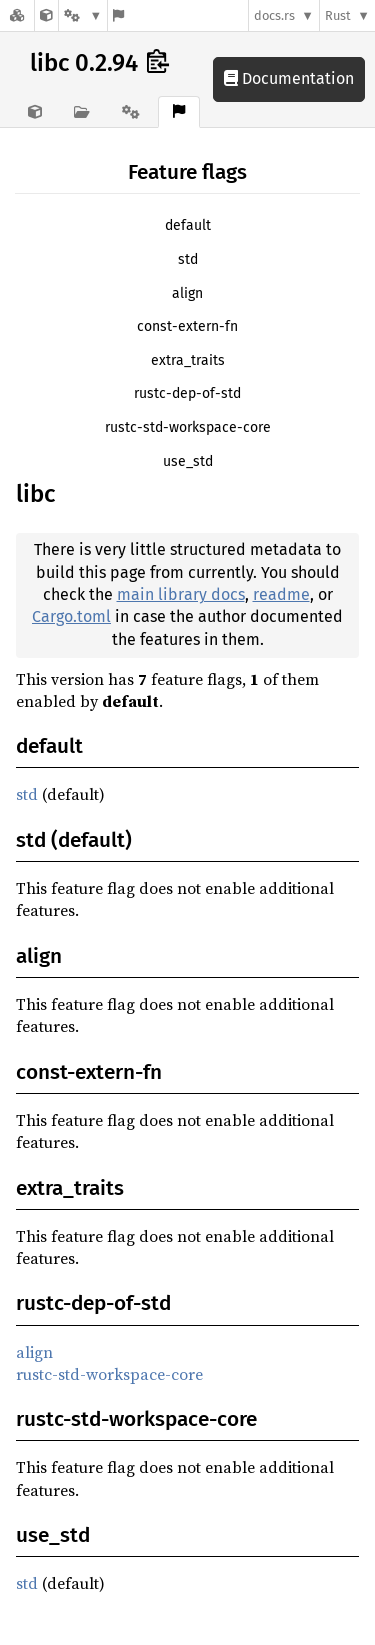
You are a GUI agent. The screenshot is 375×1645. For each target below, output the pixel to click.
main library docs (181, 594)
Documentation (289, 78)
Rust (338, 15)
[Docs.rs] (17, 15)
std (188, 259)
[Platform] (83, 15)
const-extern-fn (187, 326)
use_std (188, 461)
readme (281, 594)
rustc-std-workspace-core (188, 427)
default (188, 225)
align (187, 293)
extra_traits (188, 360)
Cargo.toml (71, 616)
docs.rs (274, 15)
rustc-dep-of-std (187, 393)
